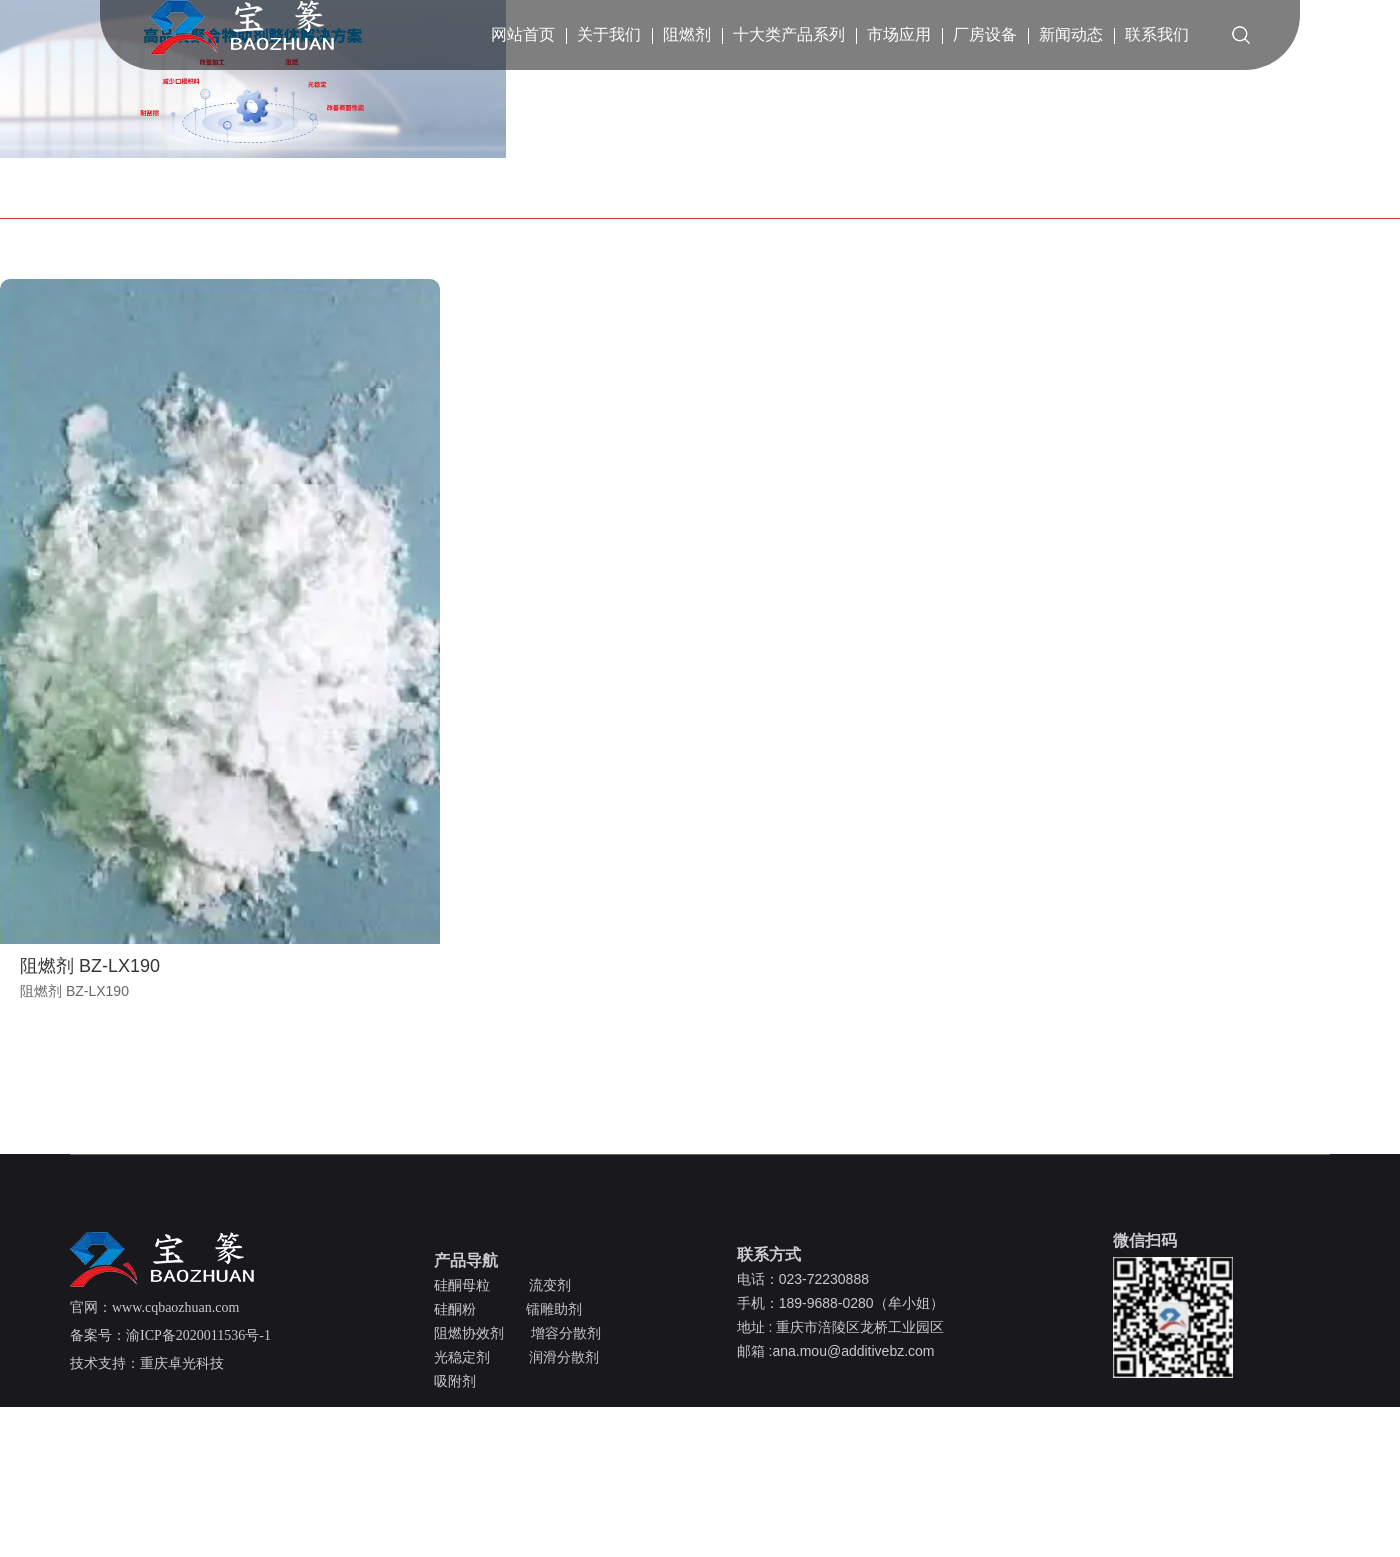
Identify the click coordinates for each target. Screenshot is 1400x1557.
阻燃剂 (687, 34)
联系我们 (1157, 34)
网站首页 (523, 34)
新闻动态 (1071, 34)
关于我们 (609, 34)
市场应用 (899, 34)
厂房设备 (985, 34)
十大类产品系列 (789, 34)
